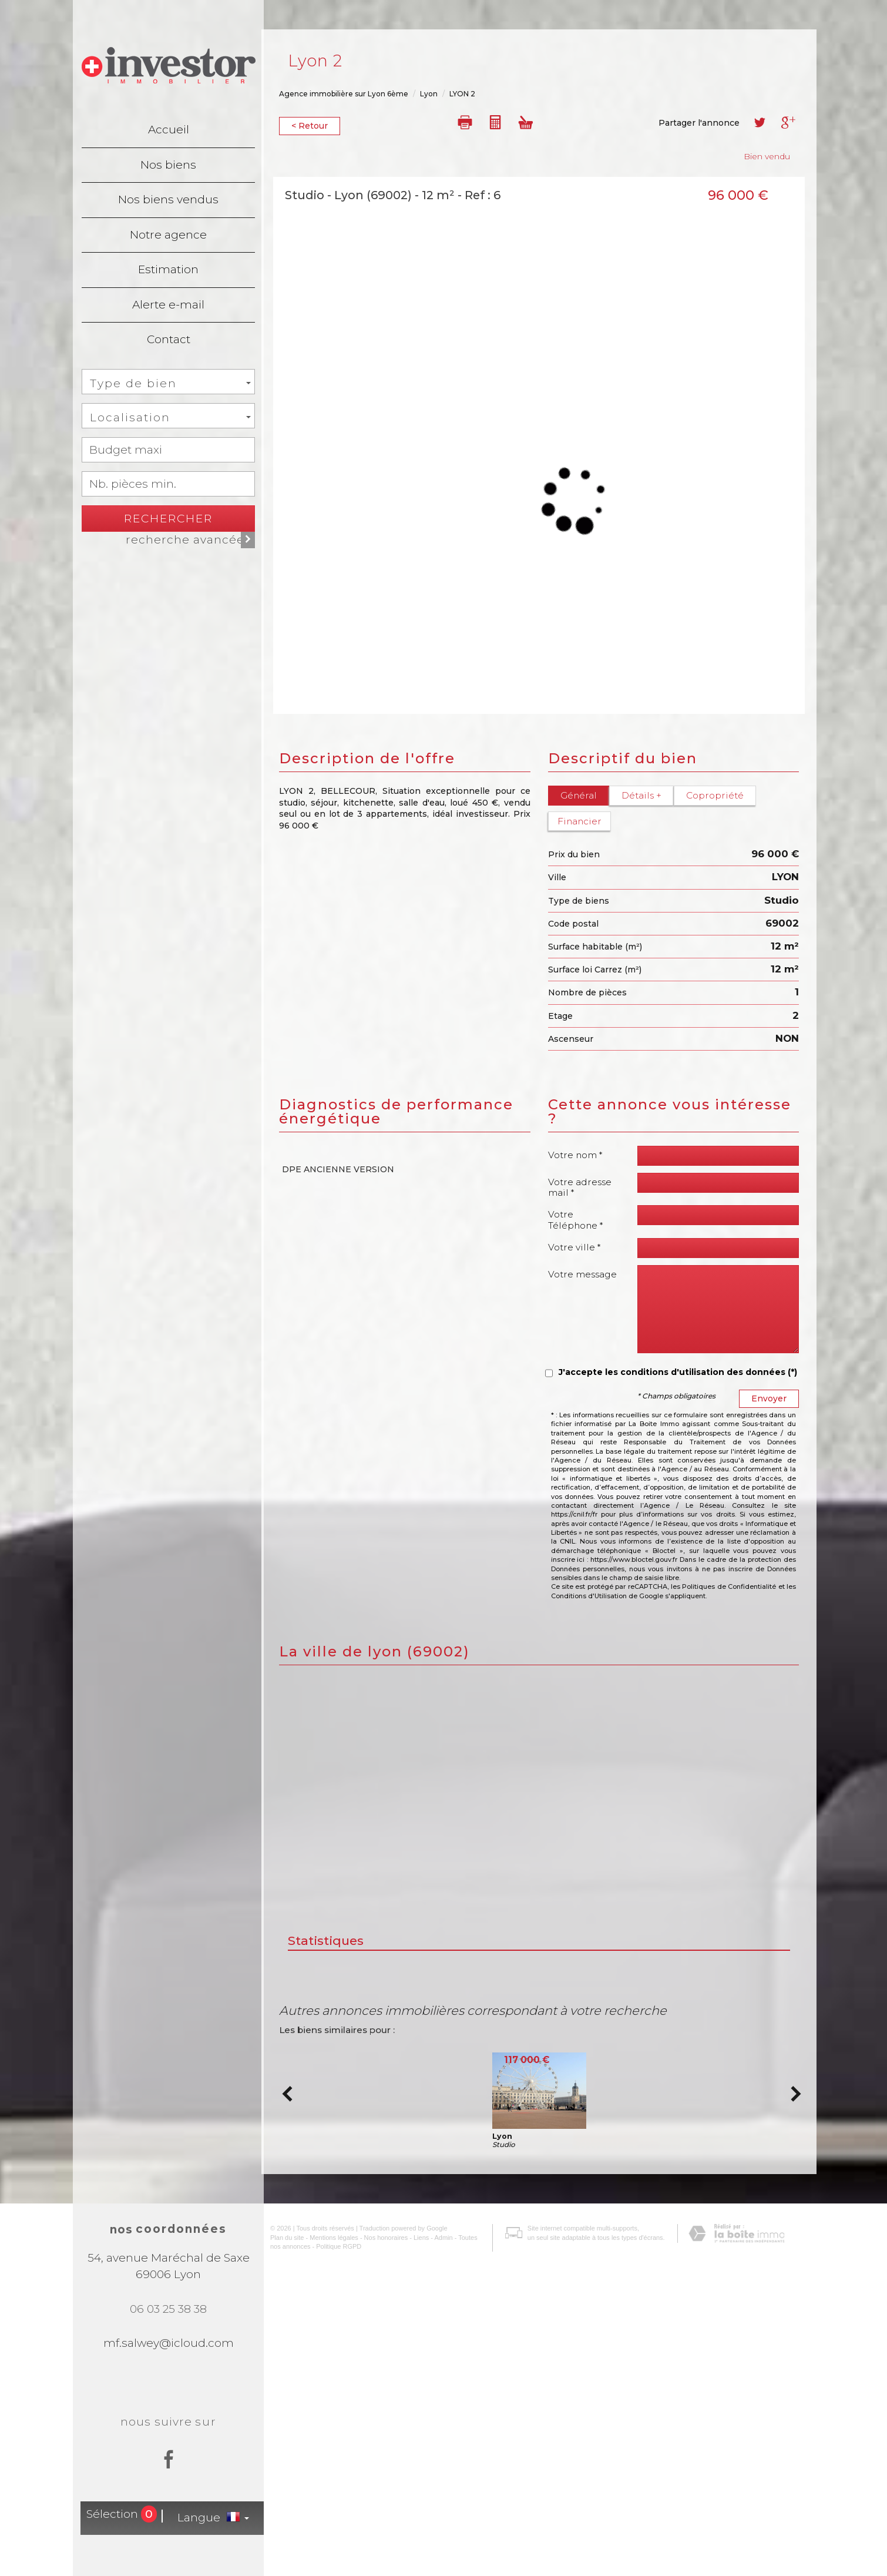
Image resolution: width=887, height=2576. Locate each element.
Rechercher (168, 518)
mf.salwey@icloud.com (168, 2343)
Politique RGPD (318, 2561)
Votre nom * (575, 1154)
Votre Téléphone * (575, 1219)
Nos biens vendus (168, 199)
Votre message (582, 1274)
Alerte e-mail (168, 304)
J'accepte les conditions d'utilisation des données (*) (678, 1372)
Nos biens (168, 165)
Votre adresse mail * (580, 1187)
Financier (579, 821)
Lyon (429, 93)
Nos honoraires (377, 2553)
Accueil (168, 129)
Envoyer (769, 1398)
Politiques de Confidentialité (729, 1586)
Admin (434, 2553)
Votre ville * (574, 1247)
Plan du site (278, 2553)
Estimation (168, 269)
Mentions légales (325, 2553)
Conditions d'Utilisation (589, 1596)
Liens (412, 2553)
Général (578, 795)
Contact (168, 339)
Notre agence (168, 235)
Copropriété (715, 795)
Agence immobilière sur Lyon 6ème (343, 93)
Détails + (641, 795)
